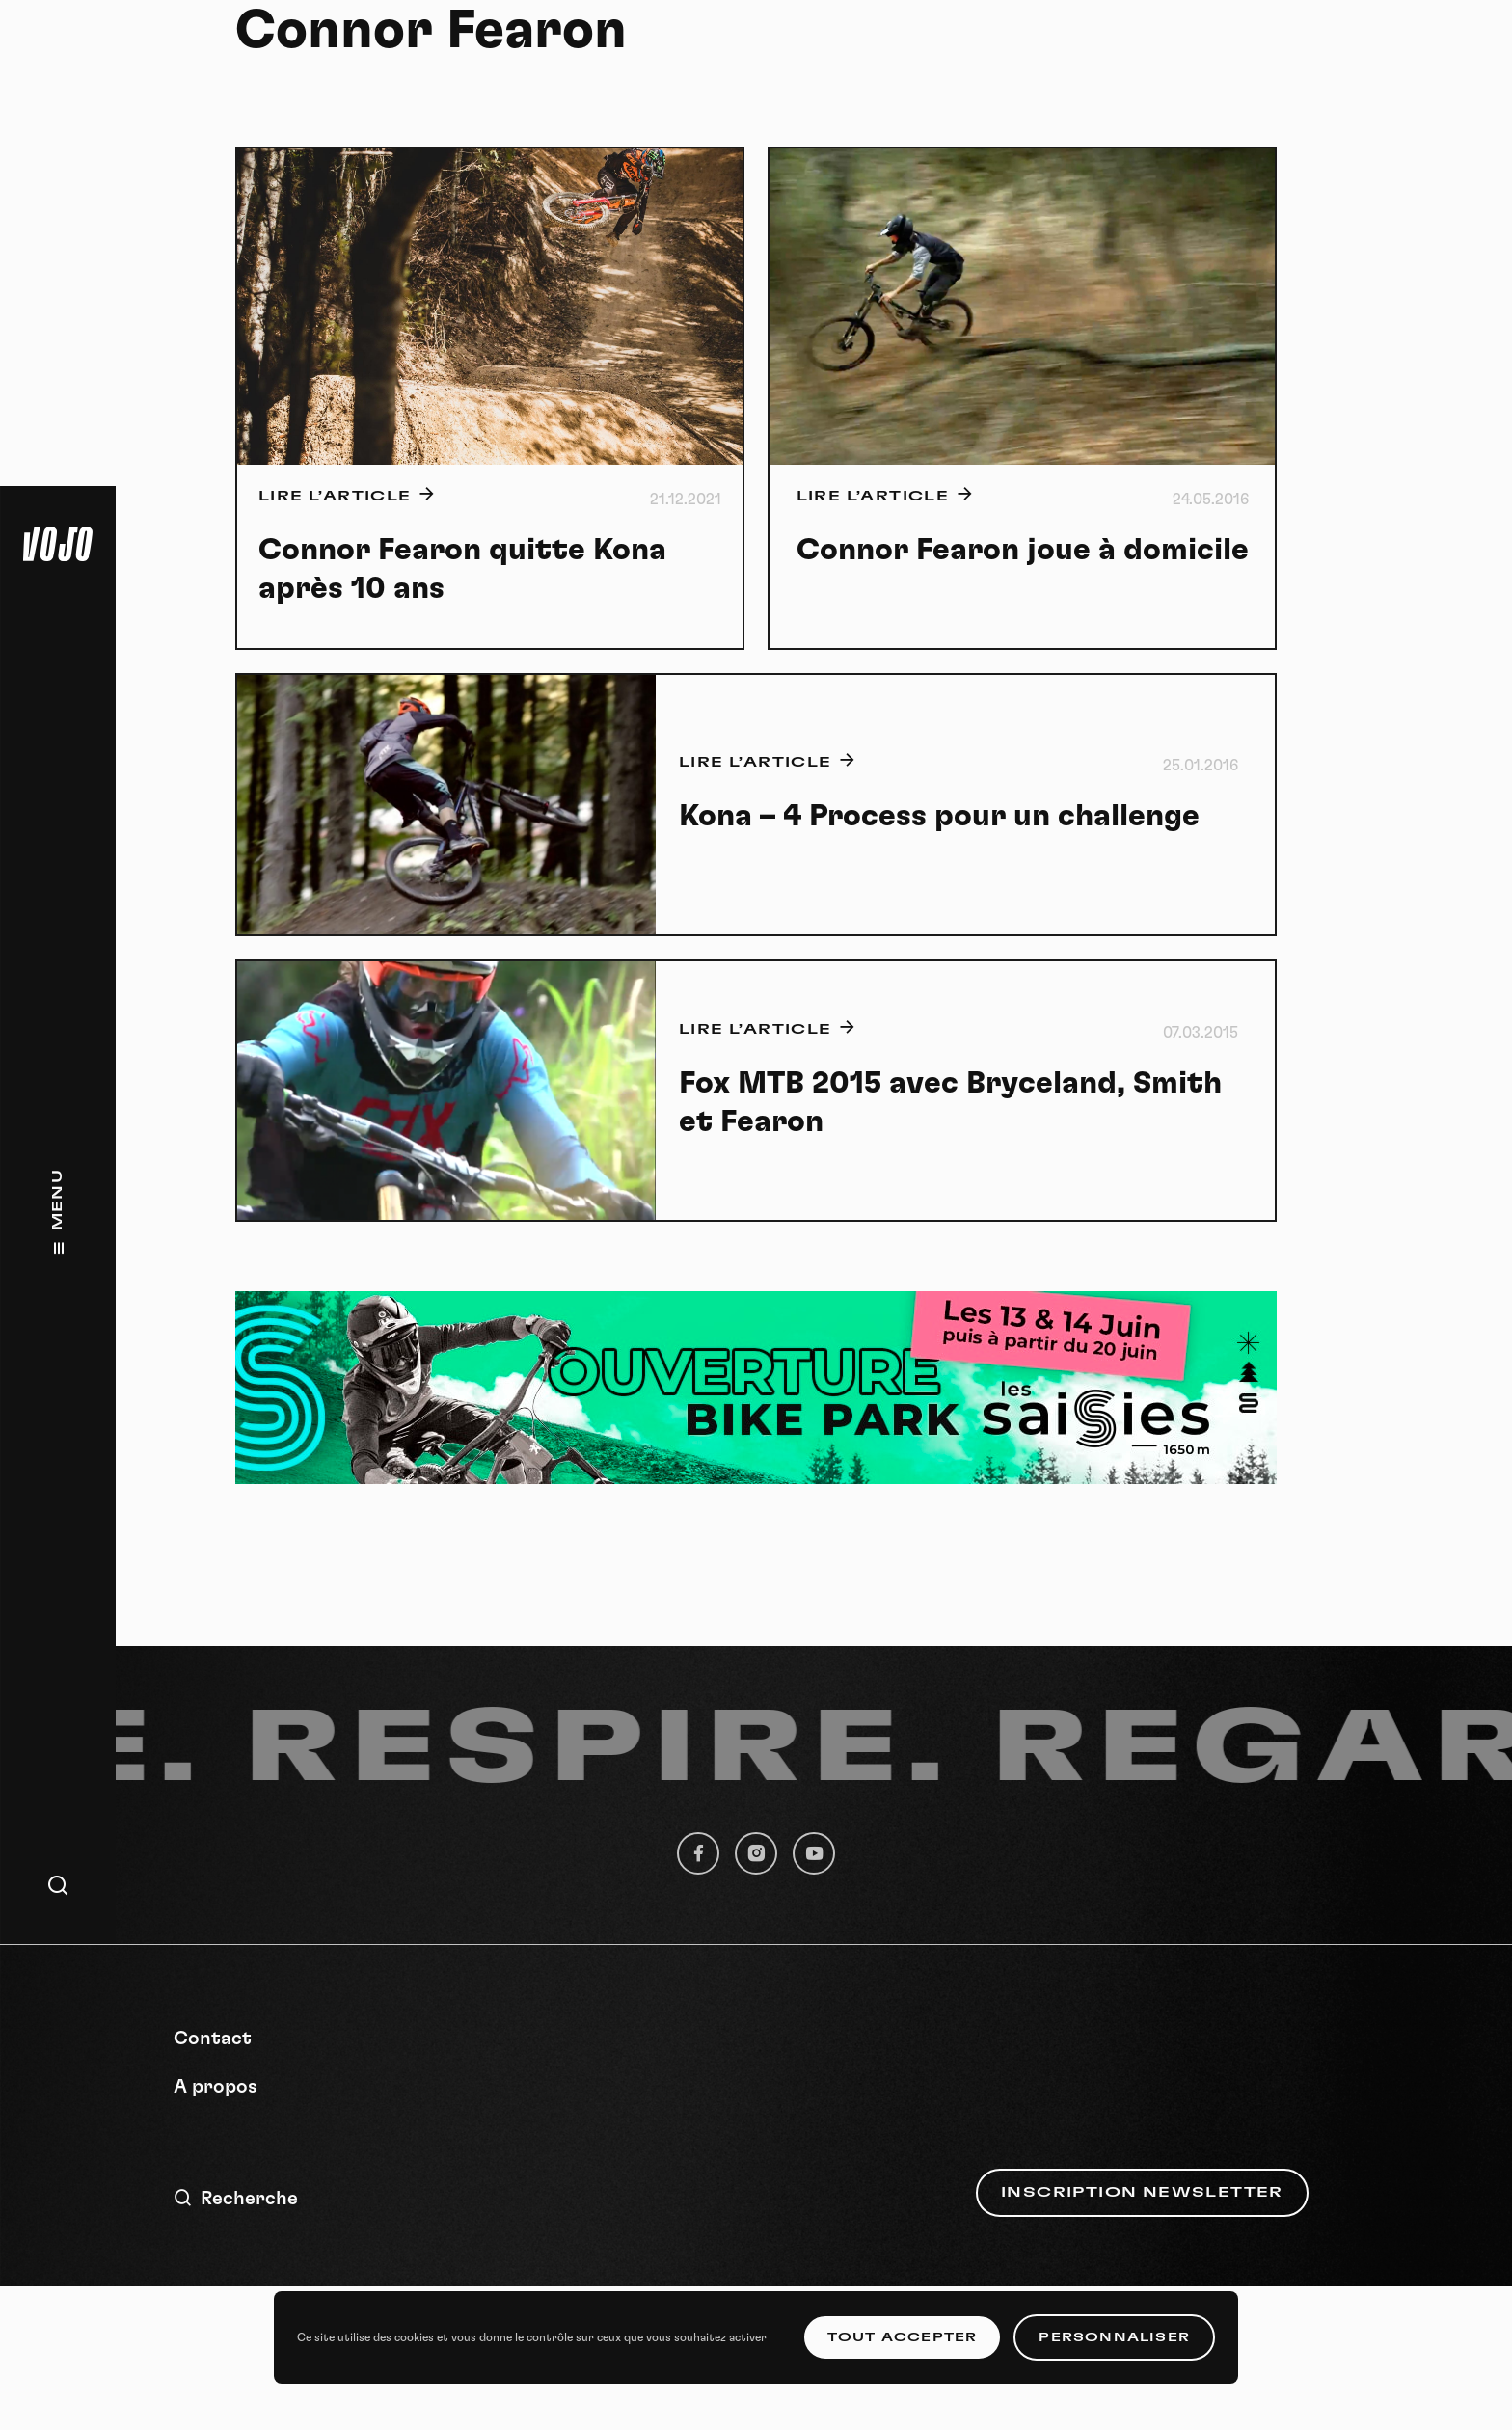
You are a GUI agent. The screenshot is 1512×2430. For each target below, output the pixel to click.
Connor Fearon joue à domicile (1022, 549)
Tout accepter (902, 2337)
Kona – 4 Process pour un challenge (939, 815)
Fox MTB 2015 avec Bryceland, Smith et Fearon (950, 1102)
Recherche (236, 2198)
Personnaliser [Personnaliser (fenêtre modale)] (1114, 2337)
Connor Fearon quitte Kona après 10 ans (462, 569)
